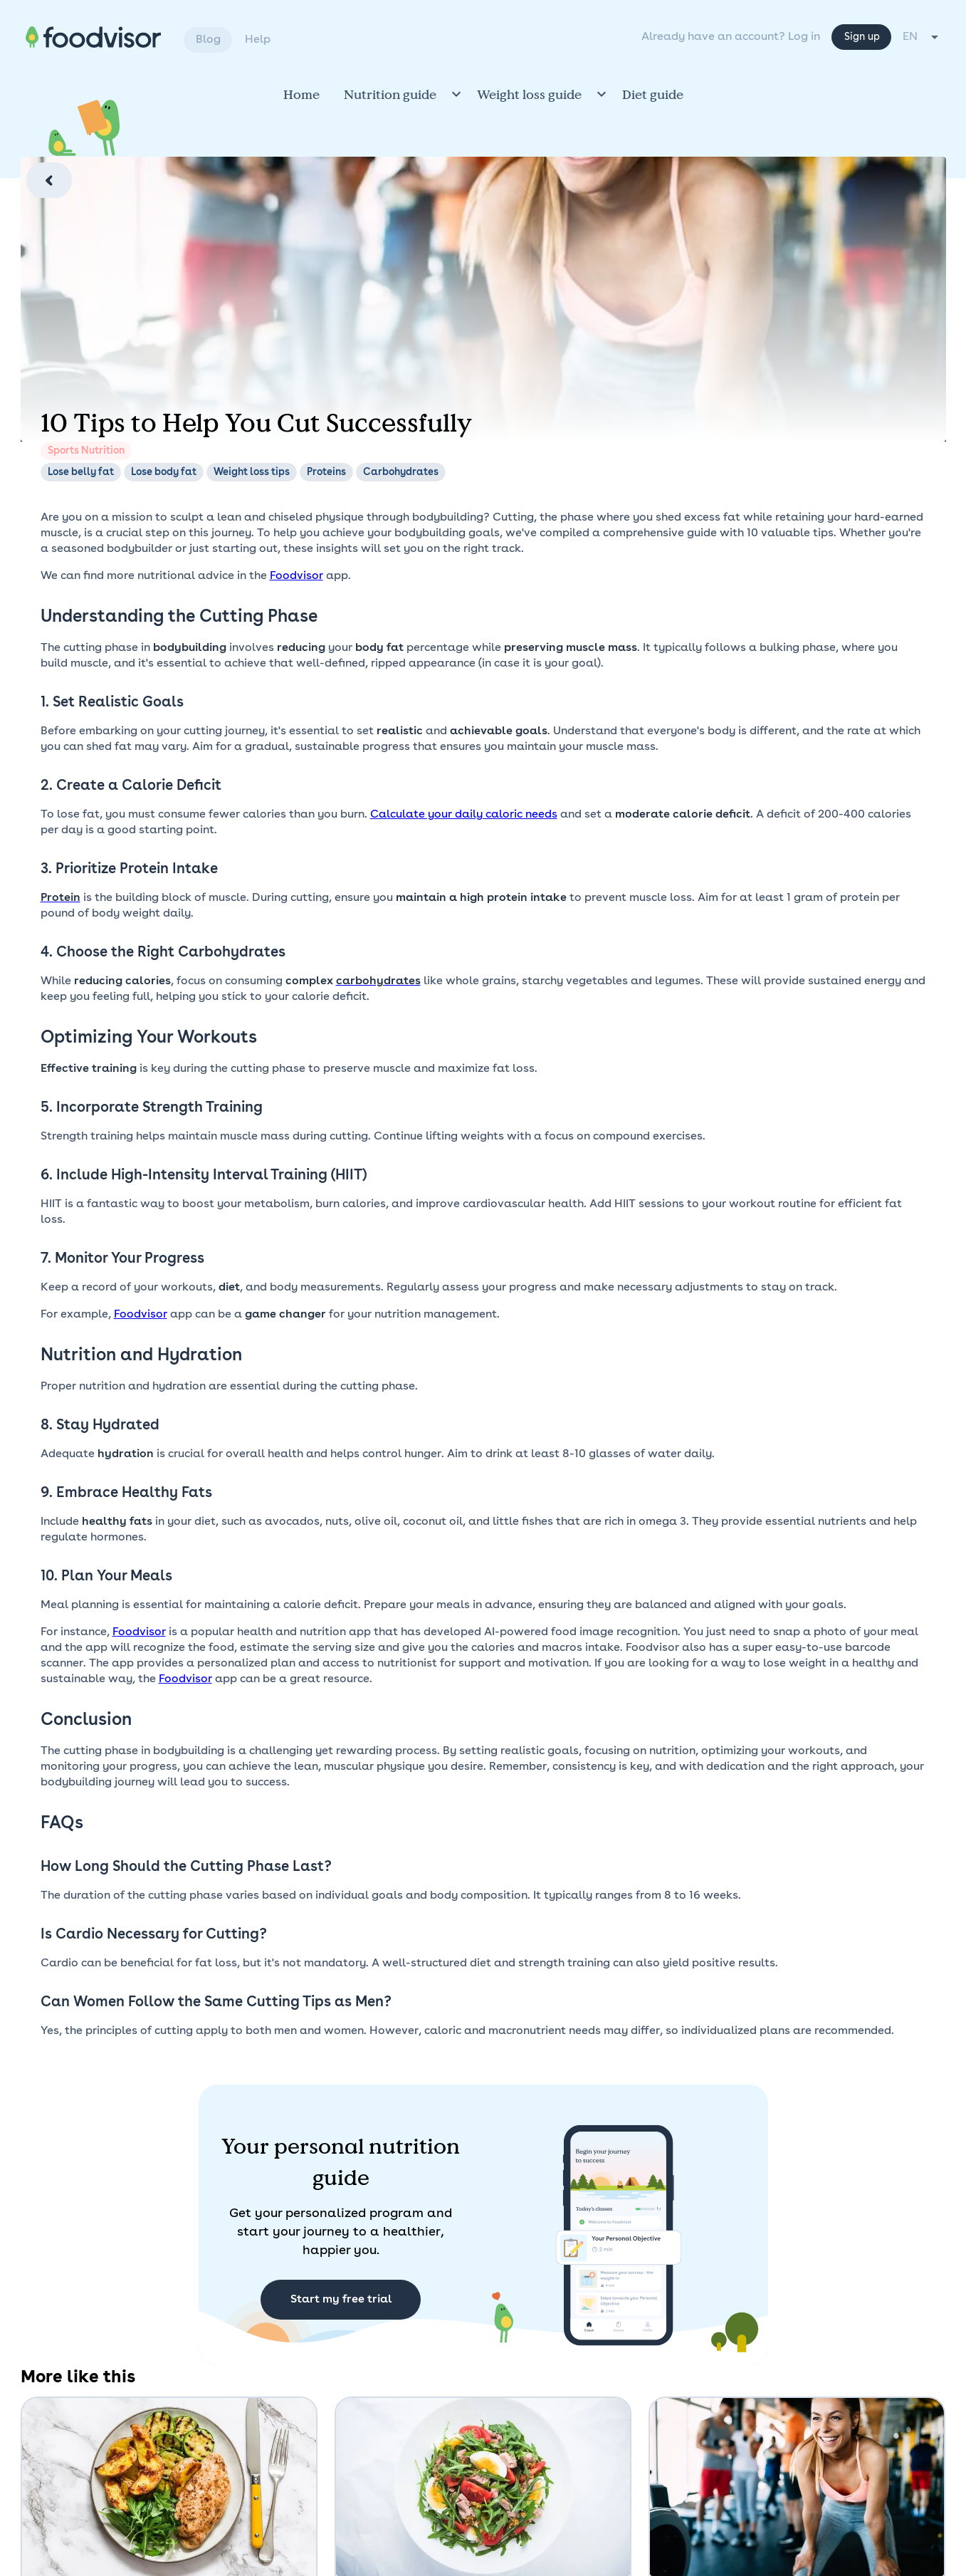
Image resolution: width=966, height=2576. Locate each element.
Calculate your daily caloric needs (463, 814)
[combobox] (921, 37)
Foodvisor (296, 576)
